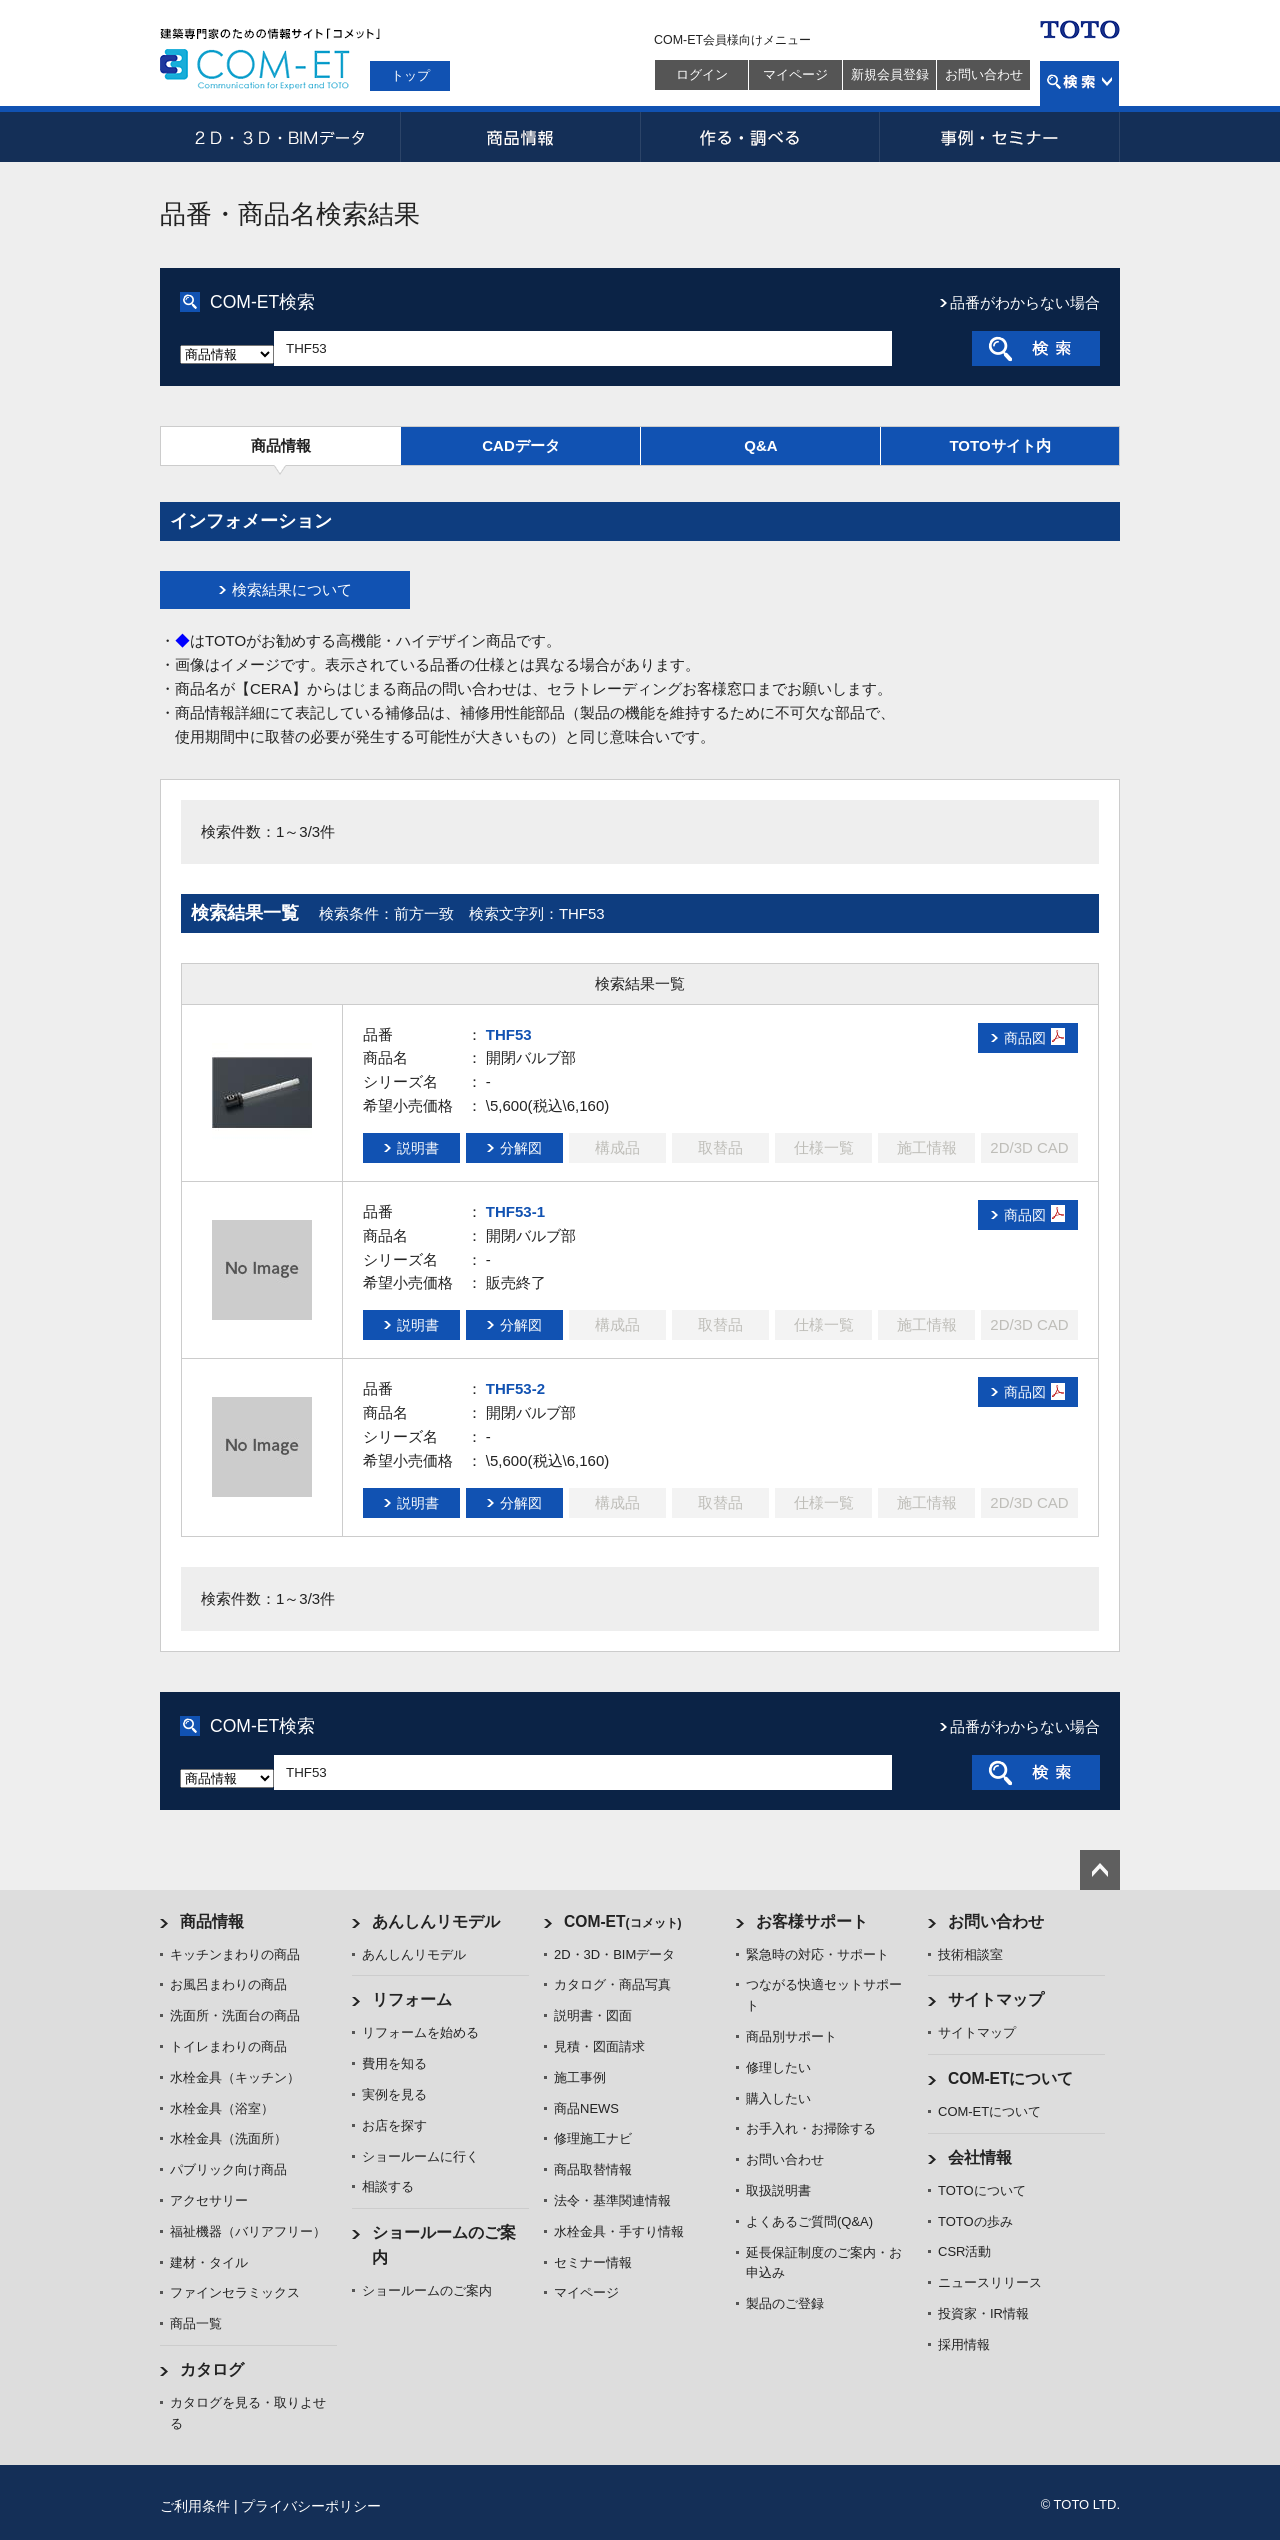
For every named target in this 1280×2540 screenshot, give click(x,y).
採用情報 (964, 2344)
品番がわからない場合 (1025, 302)
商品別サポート (791, 2036)
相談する (388, 2186)
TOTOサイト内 (999, 445)
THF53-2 (515, 1388)
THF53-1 (515, 1211)
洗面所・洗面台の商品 (235, 2015)
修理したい (778, 2067)
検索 (1079, 83)
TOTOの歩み (975, 2221)
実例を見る (394, 2094)
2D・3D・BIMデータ (280, 137)
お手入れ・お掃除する (811, 2128)
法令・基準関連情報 (612, 2200)
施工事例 (580, 2077)
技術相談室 (970, 1954)
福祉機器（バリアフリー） (248, 2231)
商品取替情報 (593, 2169)
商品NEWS (586, 2108)
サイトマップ (996, 1999)
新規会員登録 (890, 74)
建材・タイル (209, 2262)
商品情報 (520, 137)
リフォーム (412, 1999)
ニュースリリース (990, 2282)
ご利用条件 (195, 2506)
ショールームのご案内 (427, 2290)
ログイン (702, 74)
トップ (410, 75)
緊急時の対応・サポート (817, 1954)
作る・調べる (760, 137)
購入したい (778, 2098)
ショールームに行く (420, 2156)
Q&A (760, 445)
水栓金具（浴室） (222, 2108)
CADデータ (521, 445)
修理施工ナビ (593, 2138)
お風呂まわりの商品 (228, 1984)
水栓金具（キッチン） (235, 2077)
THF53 (509, 1034)
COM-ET (623, 1921)
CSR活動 (964, 2251)
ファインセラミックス (235, 2292)
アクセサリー (209, 2200)
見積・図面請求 (599, 2046)
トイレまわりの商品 (228, 2046)
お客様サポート (812, 1921)
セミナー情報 (593, 2262)
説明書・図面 (593, 2015)
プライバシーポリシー (311, 2506)
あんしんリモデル (436, 1921)
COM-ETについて (1011, 2078)
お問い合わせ (984, 74)
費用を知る (394, 2063)
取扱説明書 (778, 2190)
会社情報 (980, 2157)
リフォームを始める (420, 2032)
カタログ (212, 2369)
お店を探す (394, 2125)
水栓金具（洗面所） (228, 2138)
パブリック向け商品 (228, 2169)
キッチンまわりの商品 (235, 1954)
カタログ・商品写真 (612, 1984)
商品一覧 (196, 2323)
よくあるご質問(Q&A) (809, 2221)
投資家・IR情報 (983, 2313)
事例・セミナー (1000, 137)
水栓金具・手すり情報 (619, 2231)
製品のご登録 (785, 2303)
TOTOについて (982, 2190)
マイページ (795, 74)
